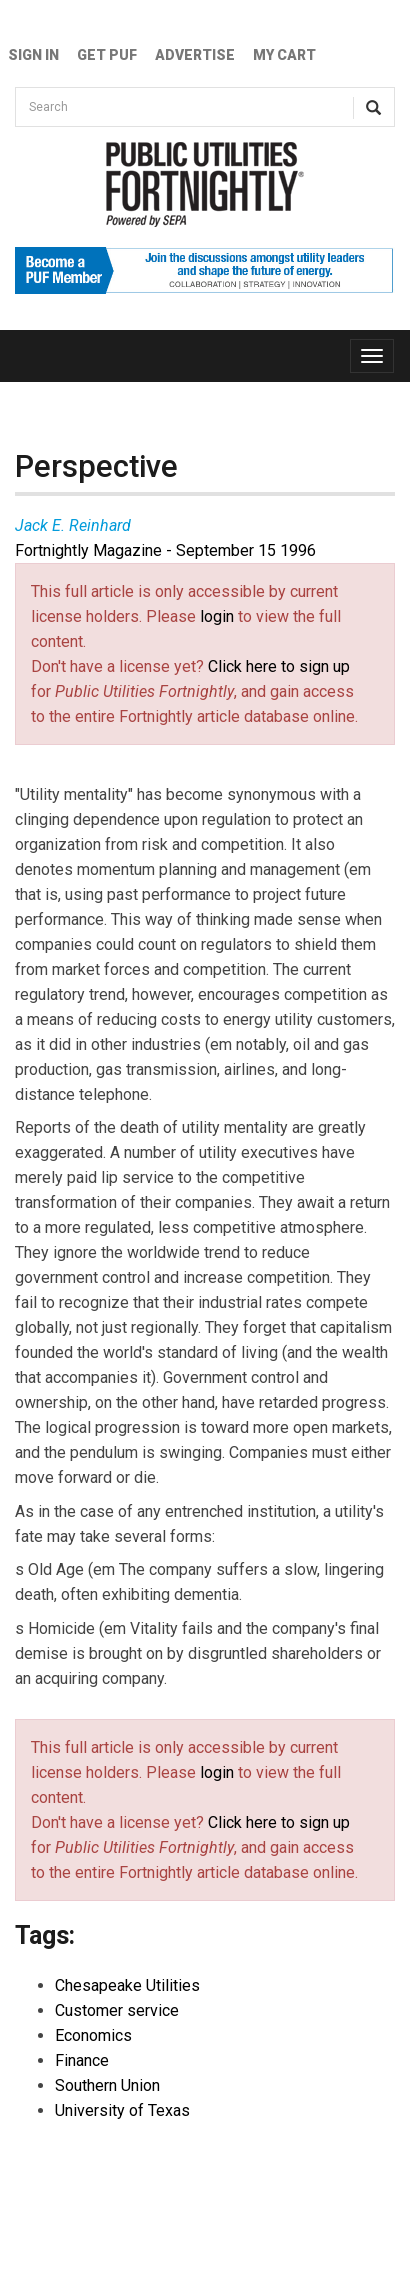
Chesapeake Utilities (127, 1985)
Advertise (195, 55)
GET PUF (107, 55)
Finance (82, 2060)
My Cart (284, 55)
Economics (93, 2035)
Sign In (33, 55)
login (217, 616)
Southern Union (107, 2085)
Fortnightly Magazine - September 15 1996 (165, 550)
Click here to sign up (279, 666)
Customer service (117, 2010)
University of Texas (122, 2110)
